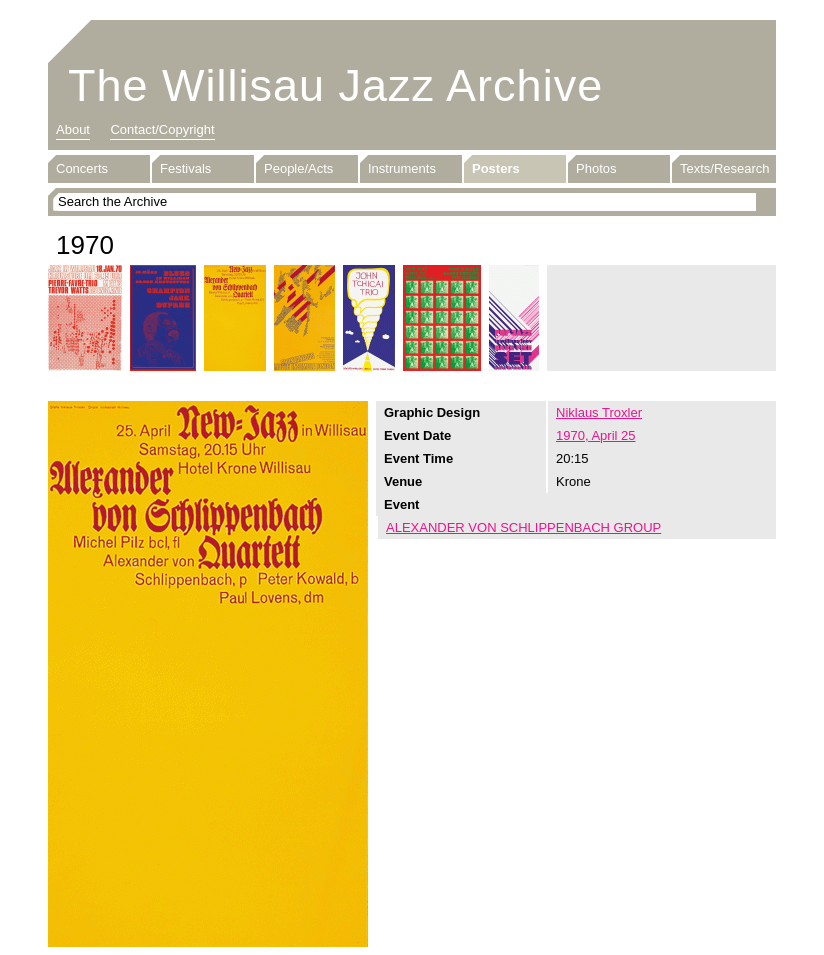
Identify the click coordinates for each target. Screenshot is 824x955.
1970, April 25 (596, 435)
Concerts (82, 168)
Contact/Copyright (162, 129)
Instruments (402, 168)
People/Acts (298, 168)
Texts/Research (725, 168)
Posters (496, 168)
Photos (596, 168)
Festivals (185, 168)
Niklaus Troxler (599, 412)
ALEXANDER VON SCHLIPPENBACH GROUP (523, 527)
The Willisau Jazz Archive (335, 85)
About (73, 129)
